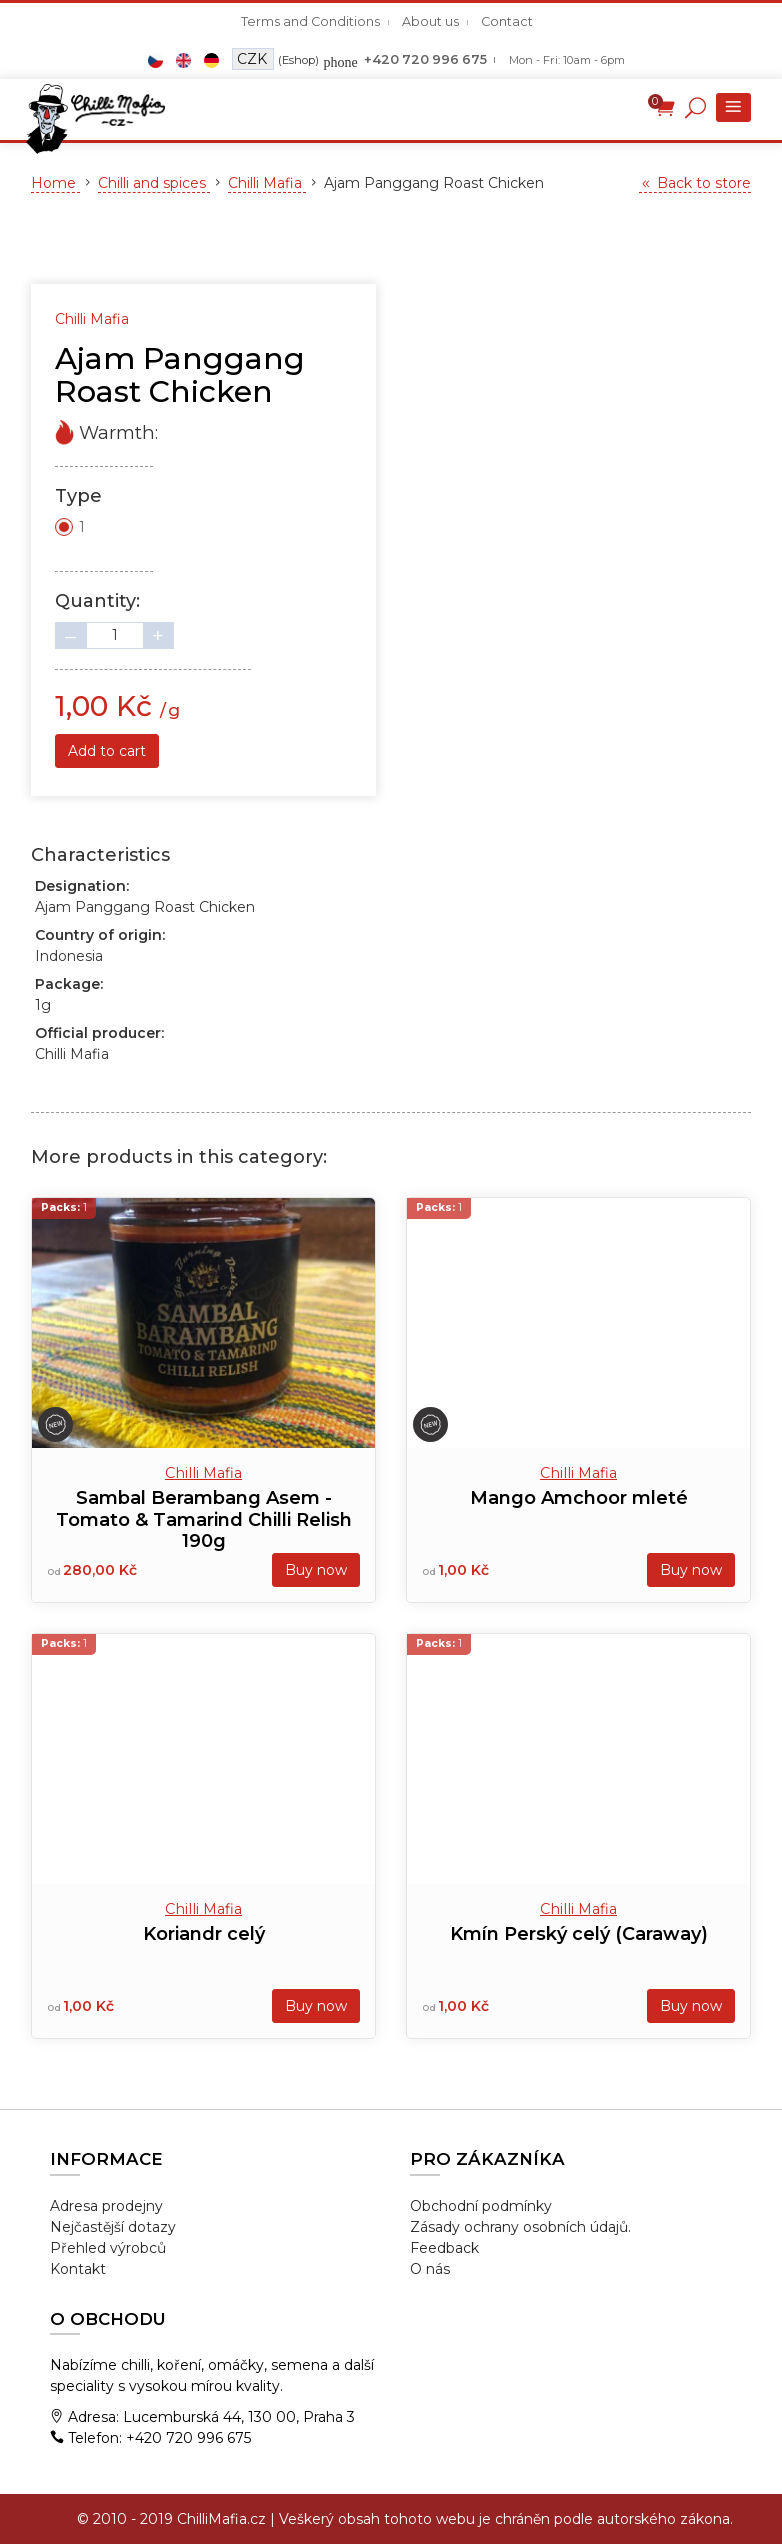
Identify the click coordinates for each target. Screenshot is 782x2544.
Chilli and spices (154, 183)
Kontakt (78, 2269)
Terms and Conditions (310, 21)
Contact (507, 21)
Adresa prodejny (106, 2206)
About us (430, 21)
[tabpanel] (391, 253)
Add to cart (107, 751)
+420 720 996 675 (425, 59)
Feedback (444, 2248)
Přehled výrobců (108, 2248)
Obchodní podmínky (481, 2206)
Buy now (316, 1570)
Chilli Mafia (267, 183)
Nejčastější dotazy (113, 2227)
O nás (430, 2269)
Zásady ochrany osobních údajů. (520, 2227)
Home (55, 183)
